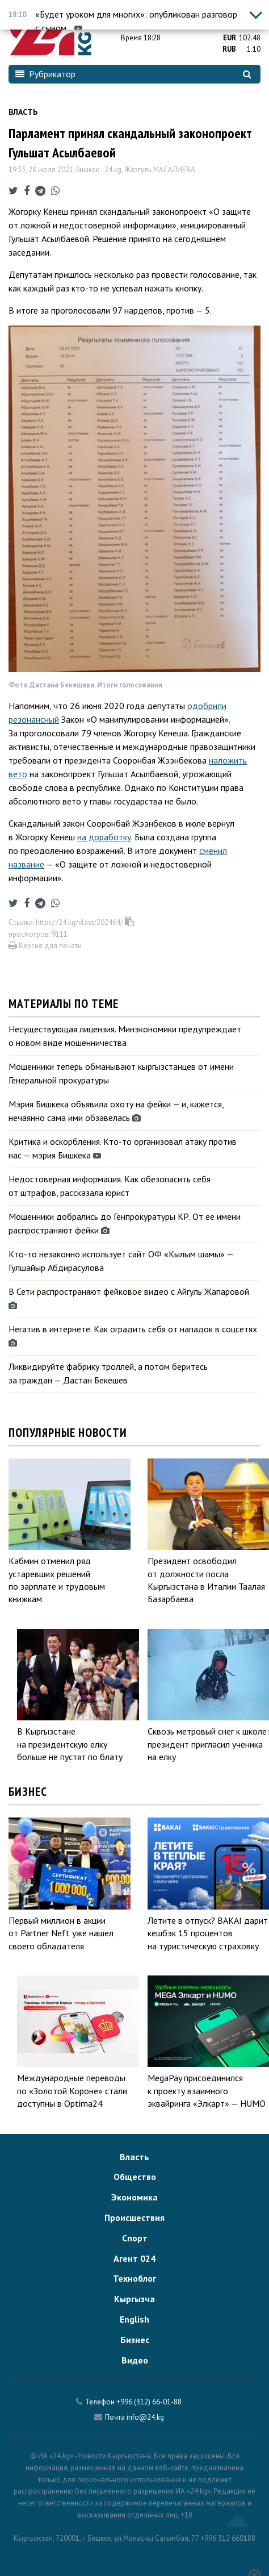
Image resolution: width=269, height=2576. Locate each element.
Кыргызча (134, 2298)
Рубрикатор (45, 74)
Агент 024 (134, 2258)
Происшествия (134, 2217)
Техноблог (134, 2278)
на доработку (104, 837)
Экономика (134, 2197)
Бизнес (134, 2339)
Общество (135, 2176)
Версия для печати (45, 946)
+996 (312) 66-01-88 (149, 2402)
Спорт (135, 2238)
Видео (134, 2360)
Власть (23, 112)
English (134, 2319)
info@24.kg (145, 2417)
